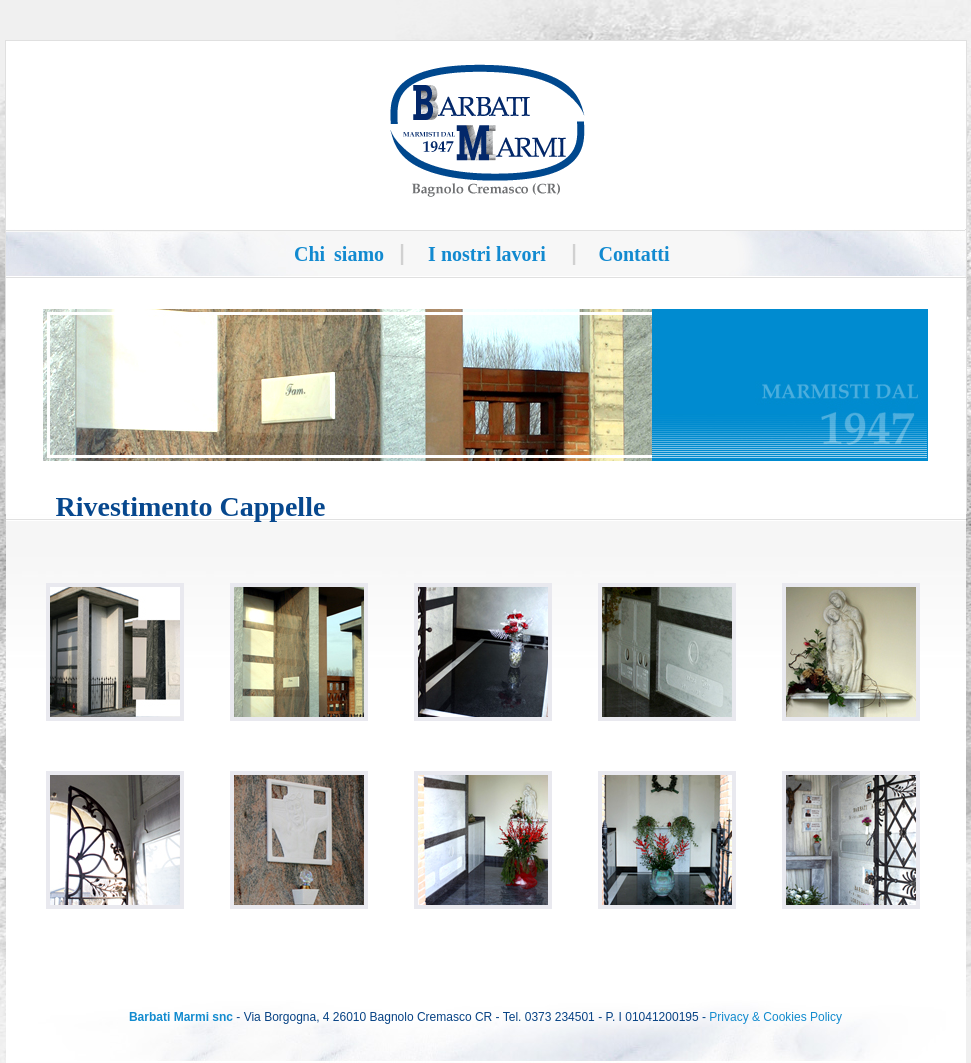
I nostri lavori (487, 254)
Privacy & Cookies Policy (775, 1017)
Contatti (633, 254)
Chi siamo (339, 254)
